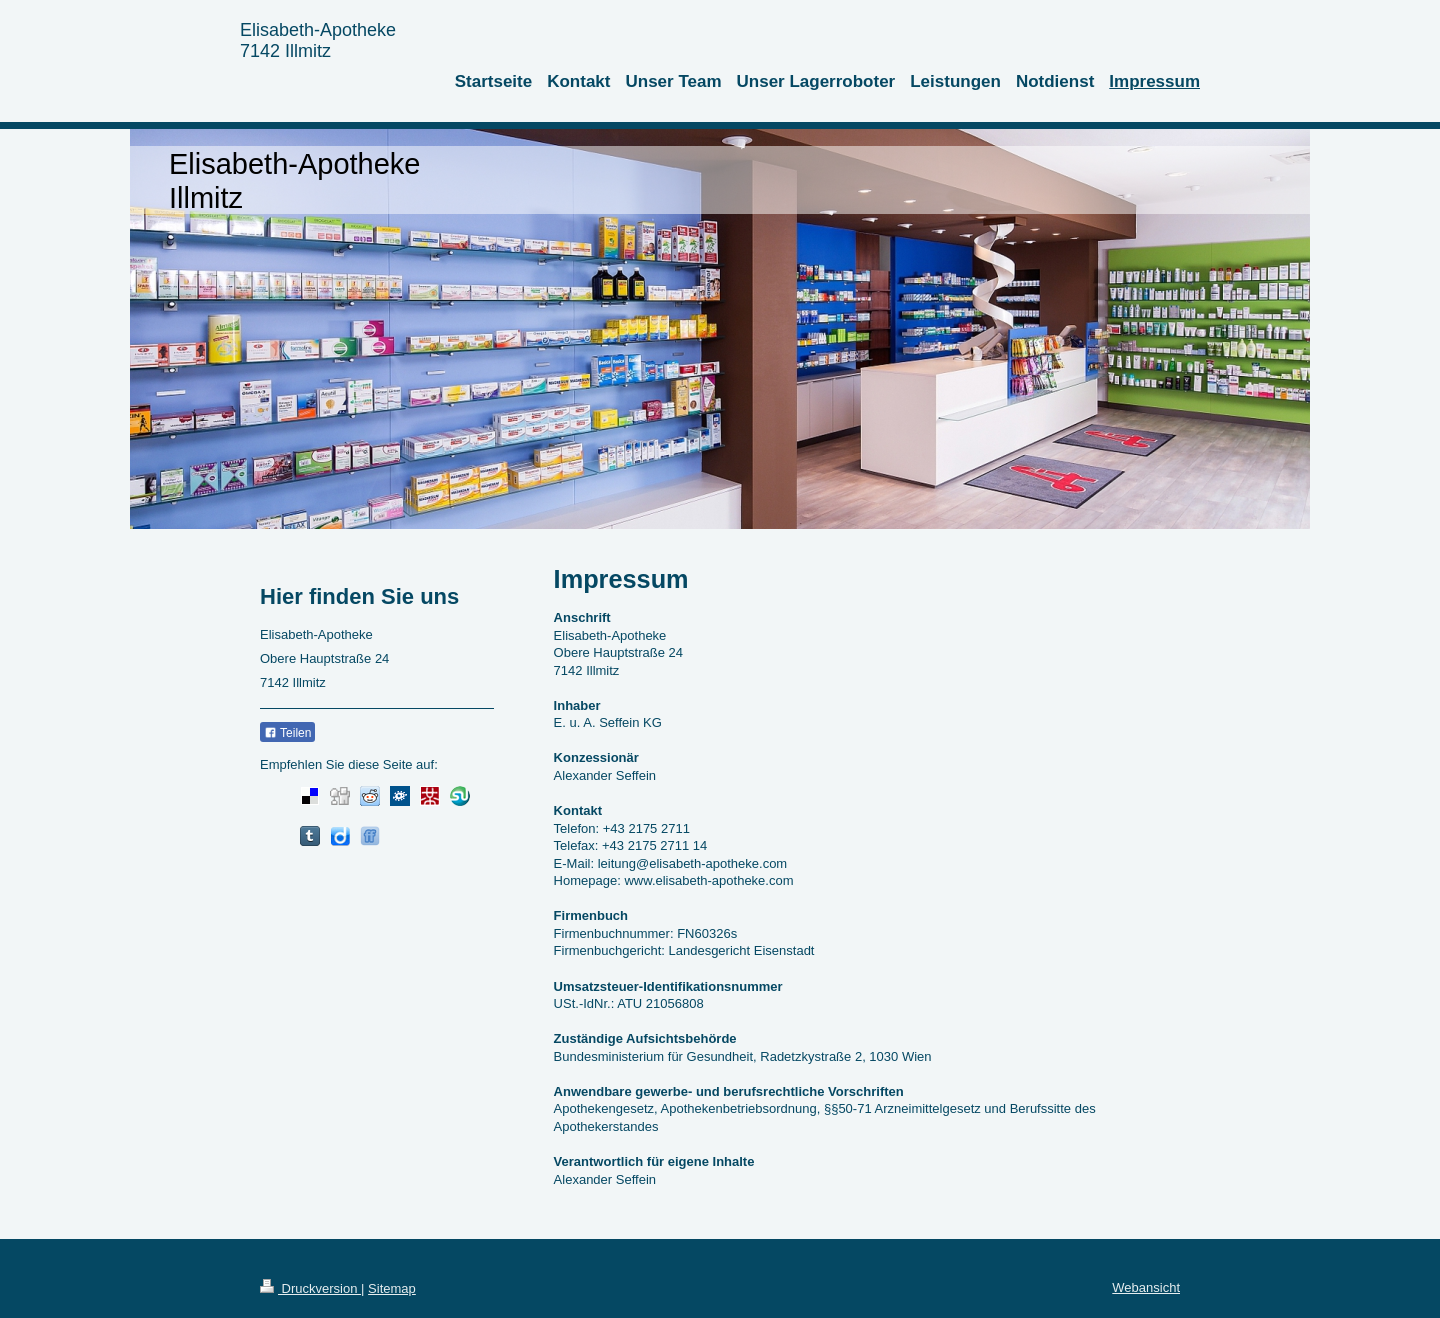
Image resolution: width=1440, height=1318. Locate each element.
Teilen (287, 733)
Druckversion (310, 1288)
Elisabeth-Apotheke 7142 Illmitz (318, 40)
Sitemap (392, 1288)
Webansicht (1146, 1287)
